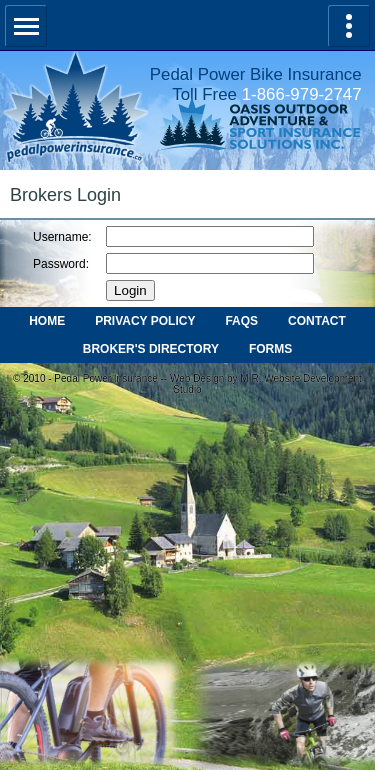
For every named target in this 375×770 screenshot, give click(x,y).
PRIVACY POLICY (145, 321)
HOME (47, 321)
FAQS (241, 321)
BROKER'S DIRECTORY (151, 349)
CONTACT (317, 321)
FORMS (270, 349)
